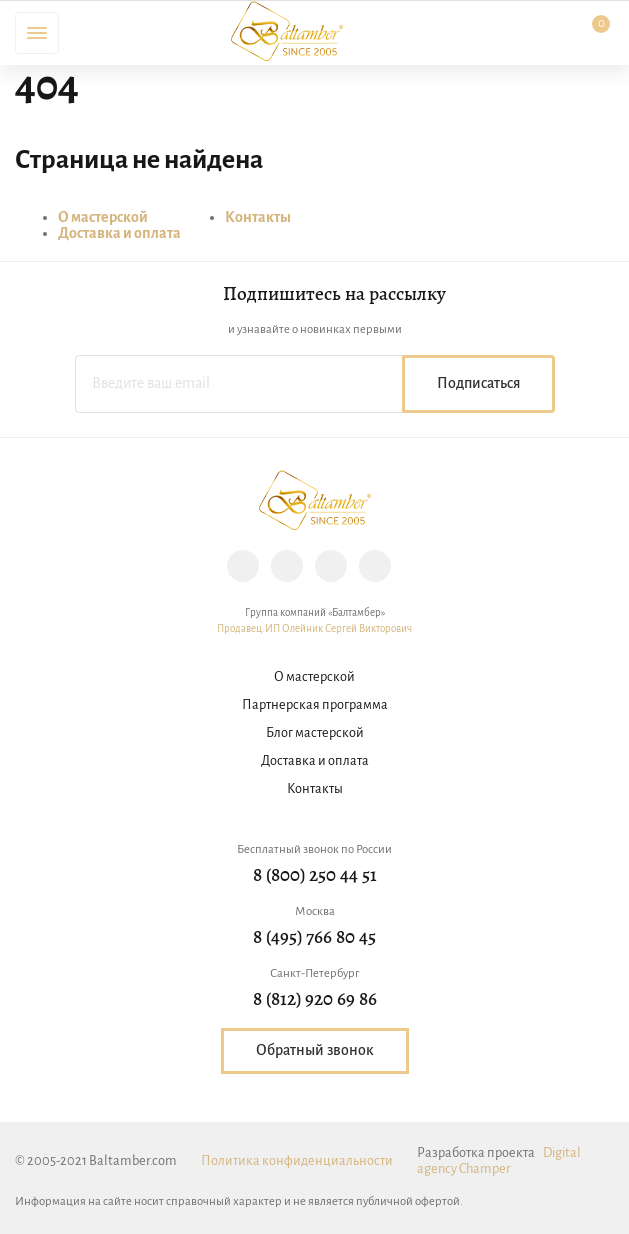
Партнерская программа (315, 705)
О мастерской (103, 218)
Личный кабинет (536, 33)
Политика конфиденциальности (297, 1161)
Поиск (94, 33)
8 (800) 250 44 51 (315, 876)
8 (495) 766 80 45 (314, 938)
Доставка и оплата (119, 234)
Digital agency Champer (499, 1161)
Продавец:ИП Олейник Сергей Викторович (314, 629)
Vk (331, 566)
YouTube (375, 566)
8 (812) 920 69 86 (315, 1000)
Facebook (287, 566)
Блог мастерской (315, 733)
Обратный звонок (315, 1051)
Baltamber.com (287, 31)
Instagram (243, 566)
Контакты (258, 218)
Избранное (481, 33)
